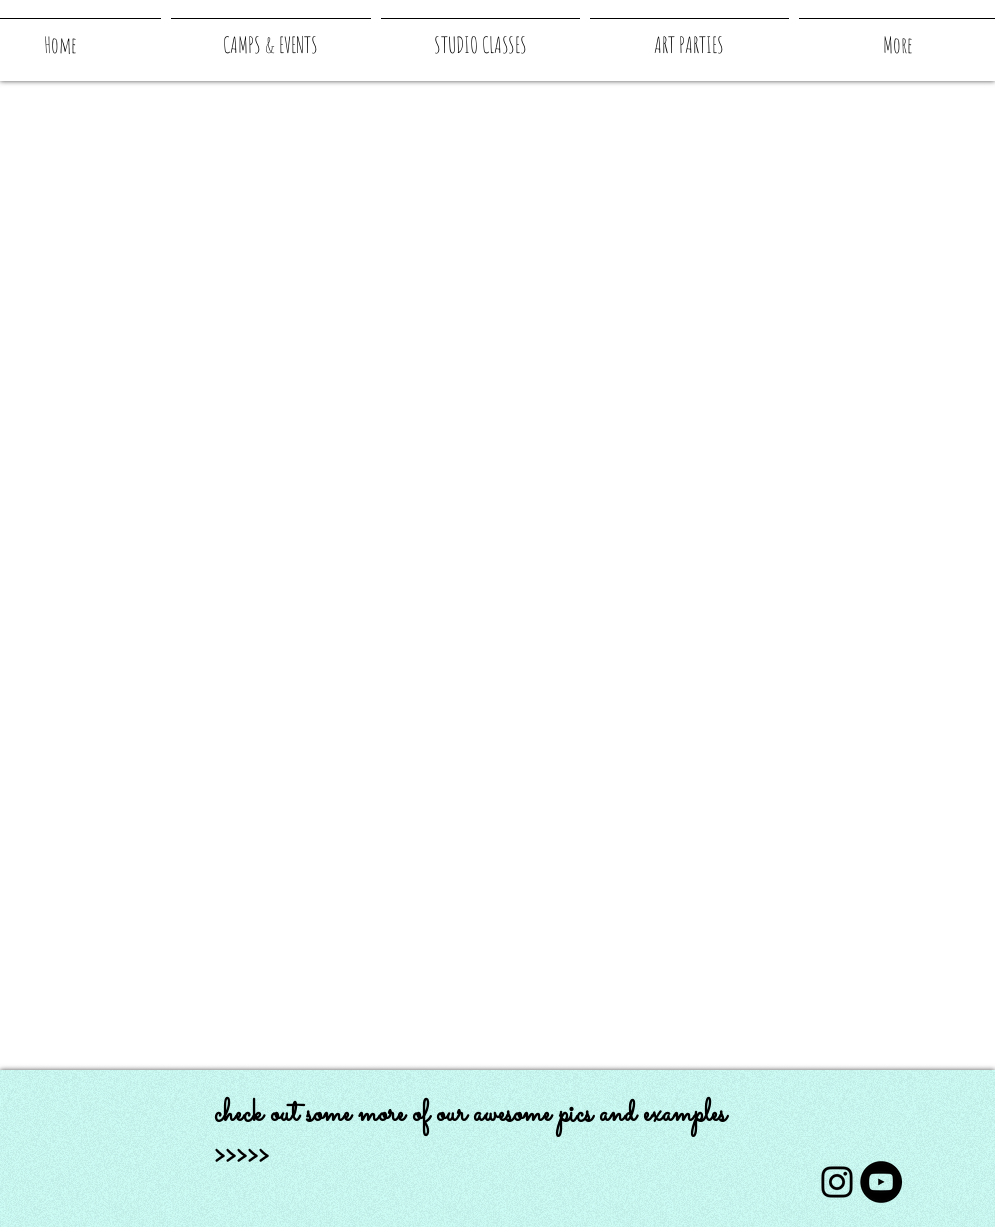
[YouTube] (881, 1182)
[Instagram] (837, 1182)
